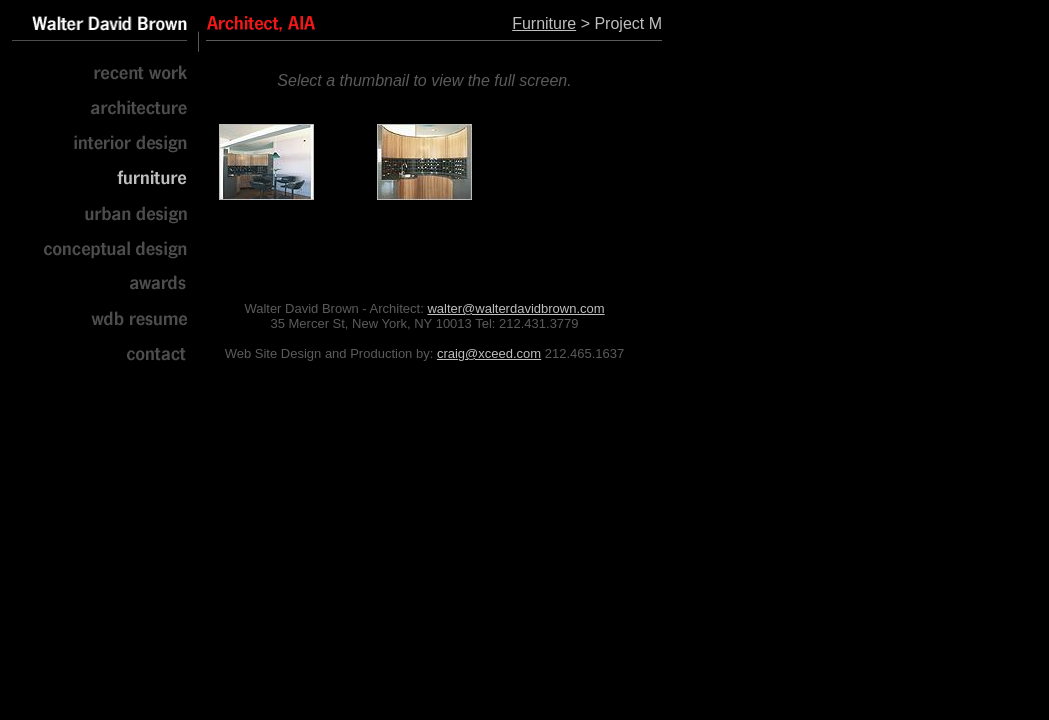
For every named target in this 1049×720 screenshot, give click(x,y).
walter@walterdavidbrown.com (515, 308)
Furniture (544, 23)
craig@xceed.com (489, 353)
